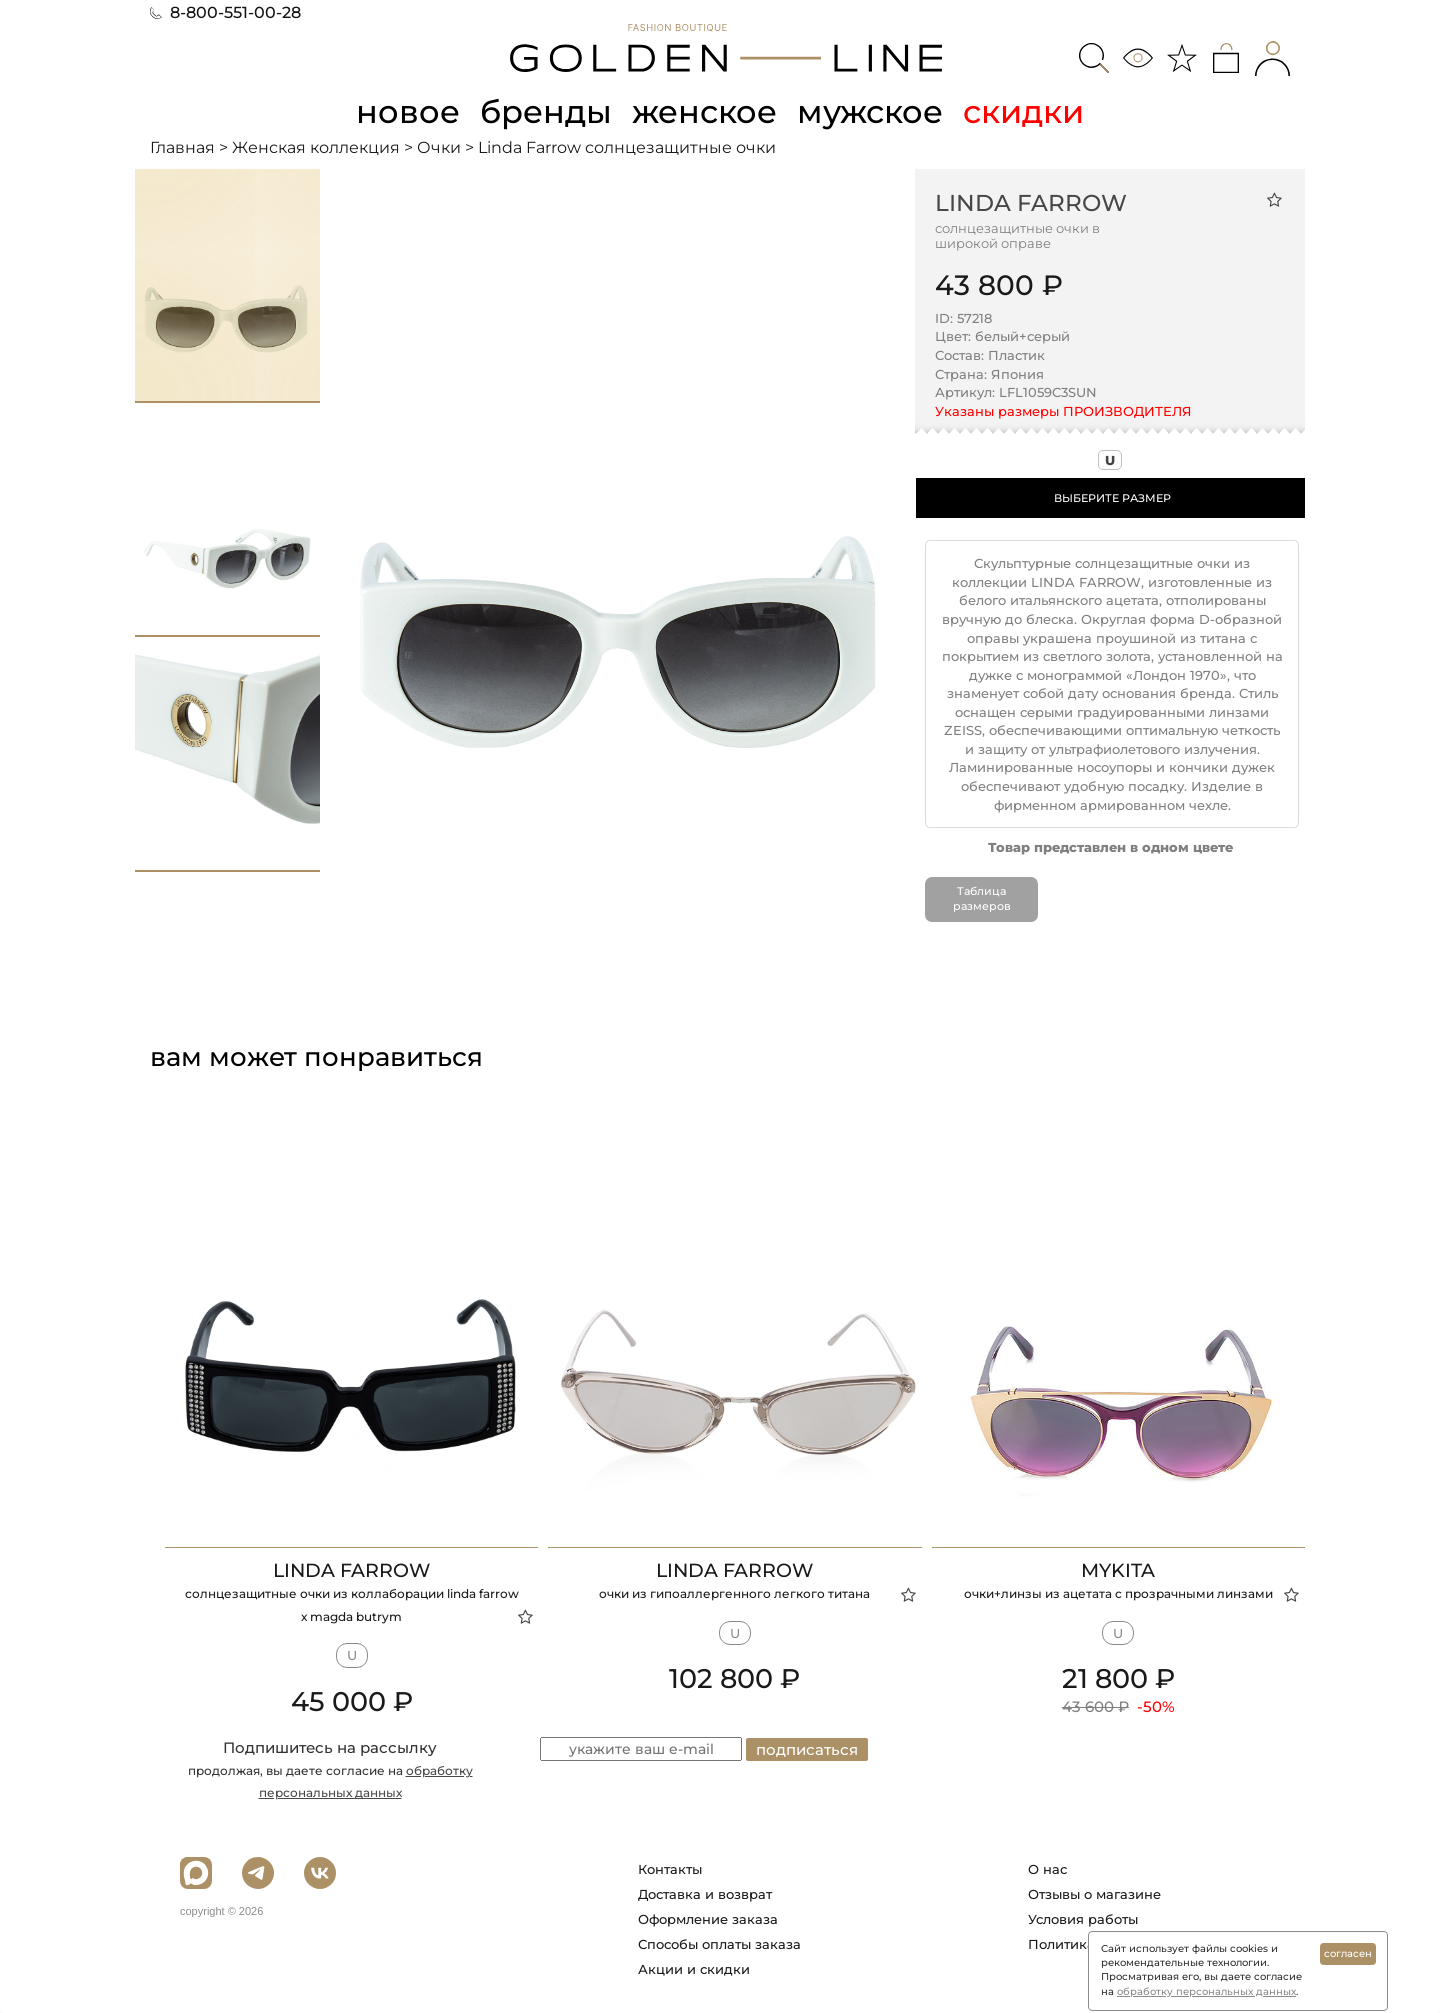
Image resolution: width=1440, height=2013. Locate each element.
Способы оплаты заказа (719, 1944)
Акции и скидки (694, 1969)
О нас (1047, 1869)
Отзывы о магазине (1094, 1894)
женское (704, 111)
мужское (870, 111)
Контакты (670, 1869)
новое (408, 111)
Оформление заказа (708, 1919)
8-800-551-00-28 (225, 12)
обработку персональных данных (1206, 1991)
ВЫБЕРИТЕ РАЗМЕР (1112, 498)
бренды (546, 111)
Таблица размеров (982, 899)
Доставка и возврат (705, 1894)
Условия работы (1083, 1919)
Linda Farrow (1031, 203)
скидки (1023, 111)
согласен (1348, 1953)
